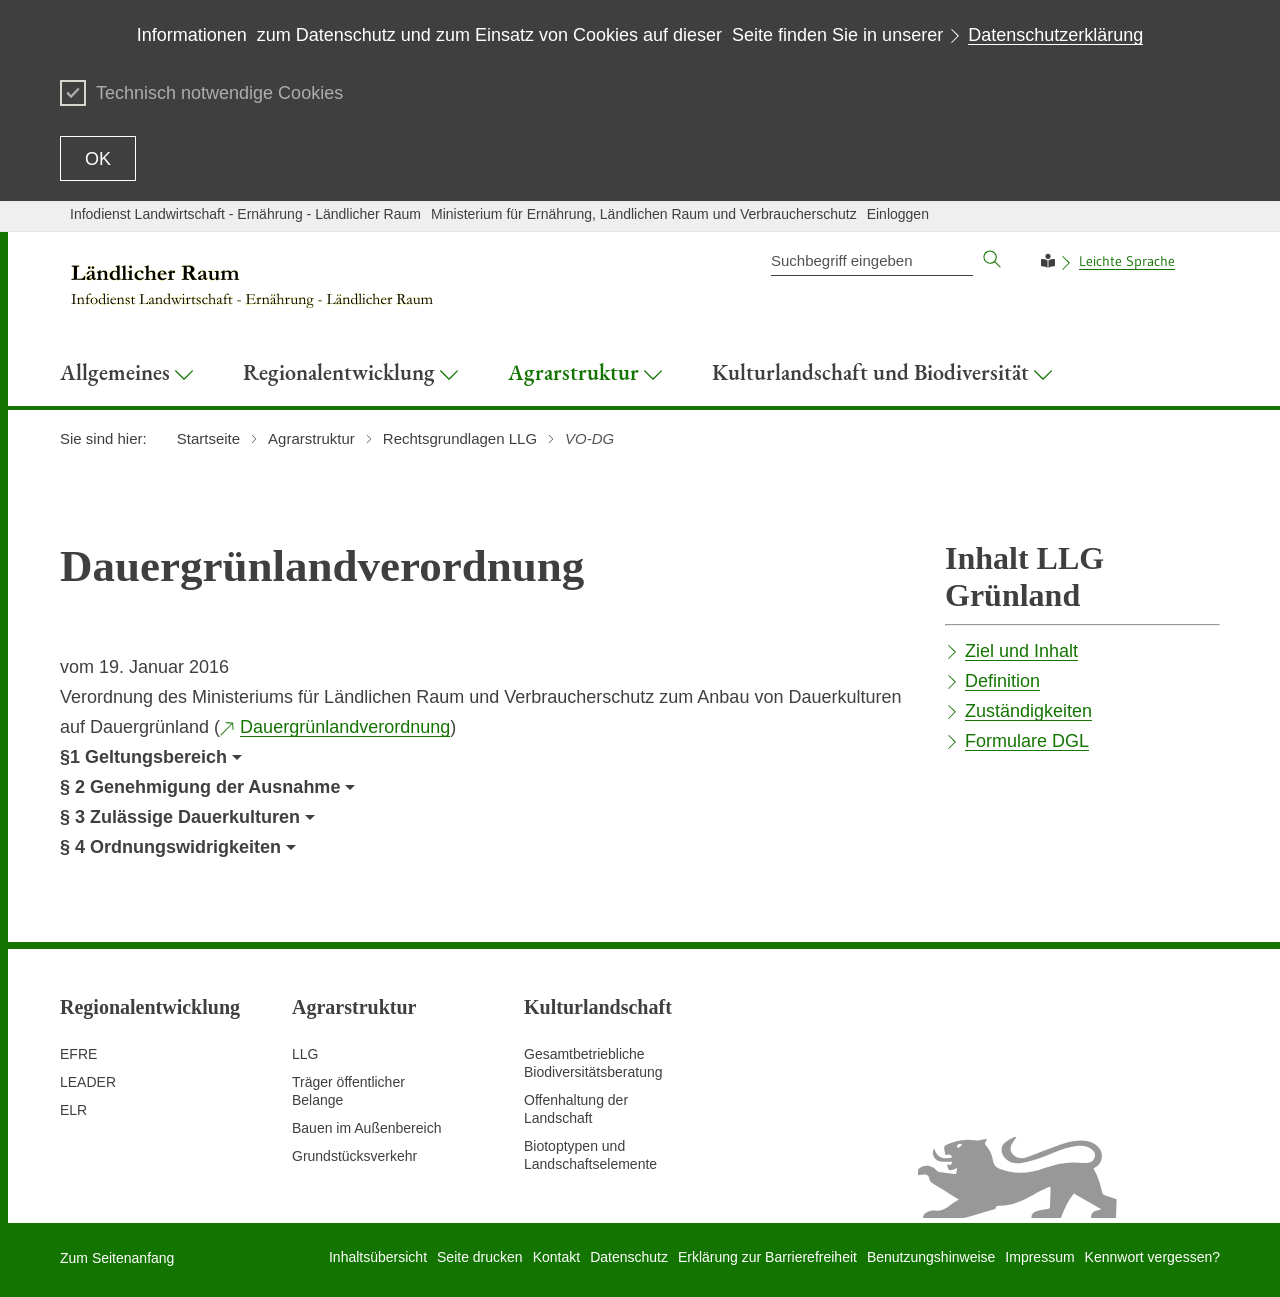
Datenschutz (629, 1257)
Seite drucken (480, 1257)
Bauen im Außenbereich (366, 1128)
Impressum (1039, 1257)
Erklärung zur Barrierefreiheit (767, 1257)
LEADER (88, 1082)
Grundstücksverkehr (354, 1156)
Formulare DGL (1027, 741)
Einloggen (898, 214)
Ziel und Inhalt (1021, 651)
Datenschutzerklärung (1055, 35)
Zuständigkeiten (1028, 711)
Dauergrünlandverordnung (345, 727)
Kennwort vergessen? (1152, 1257)
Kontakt (556, 1257)
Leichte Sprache (1127, 261)
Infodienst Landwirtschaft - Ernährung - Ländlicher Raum (245, 214)
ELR (73, 1110)
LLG (305, 1054)
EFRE (78, 1054)
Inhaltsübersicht (378, 1257)
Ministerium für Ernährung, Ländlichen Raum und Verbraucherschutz (644, 214)
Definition (1002, 681)
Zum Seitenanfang (117, 1258)
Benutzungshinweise (931, 1257)
